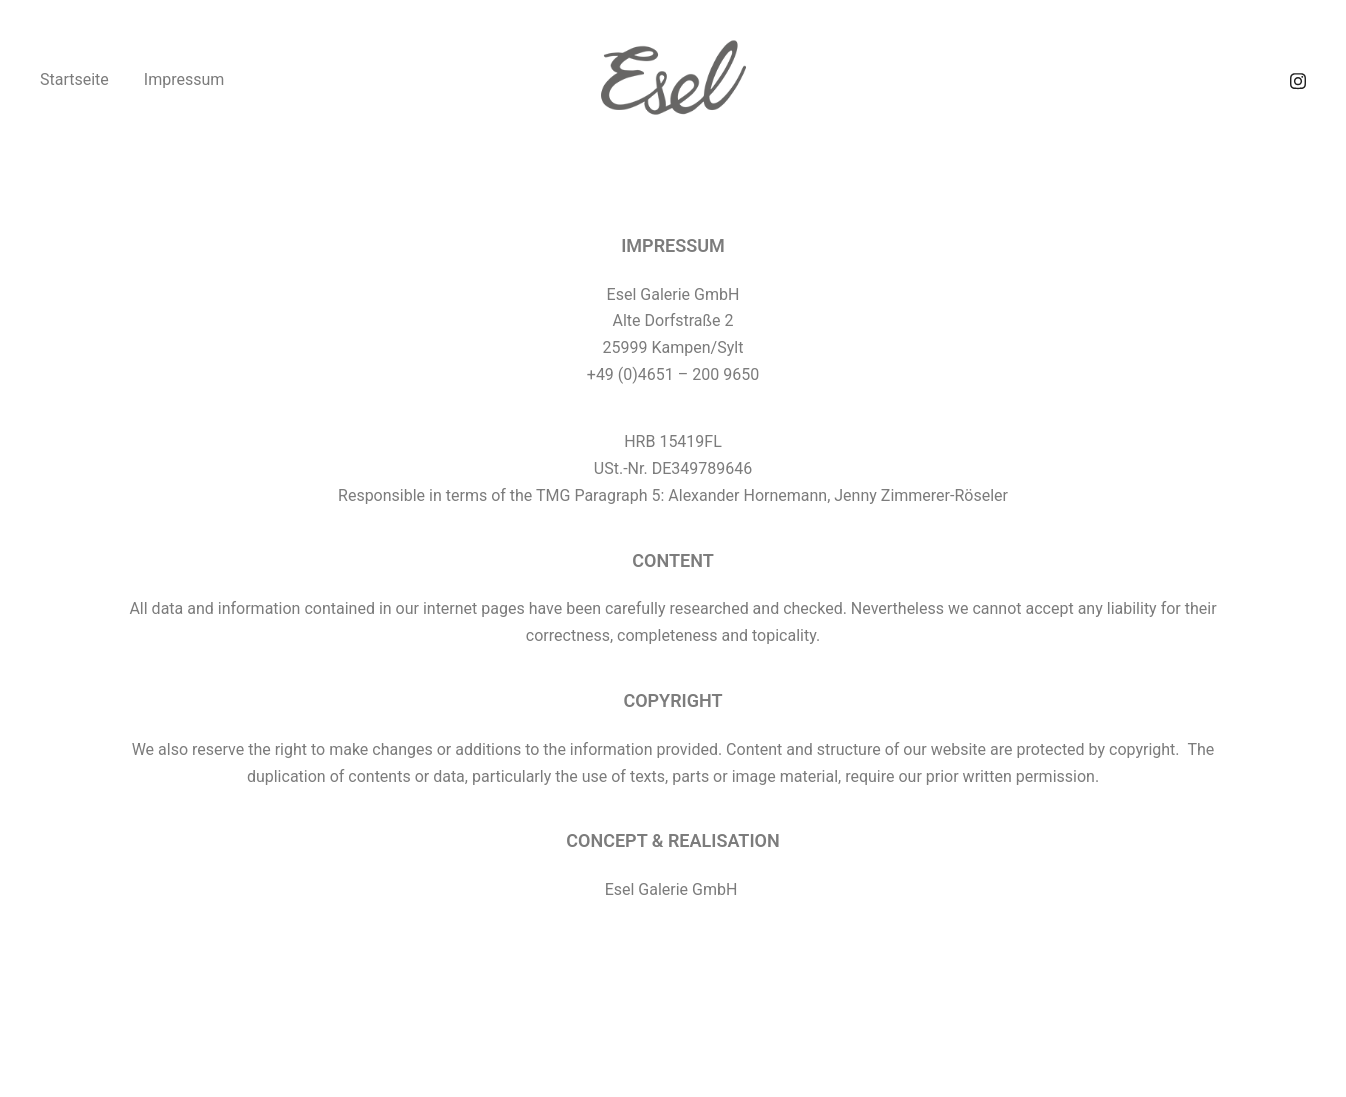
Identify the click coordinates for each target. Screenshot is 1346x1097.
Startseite (74, 79)
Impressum (184, 79)
